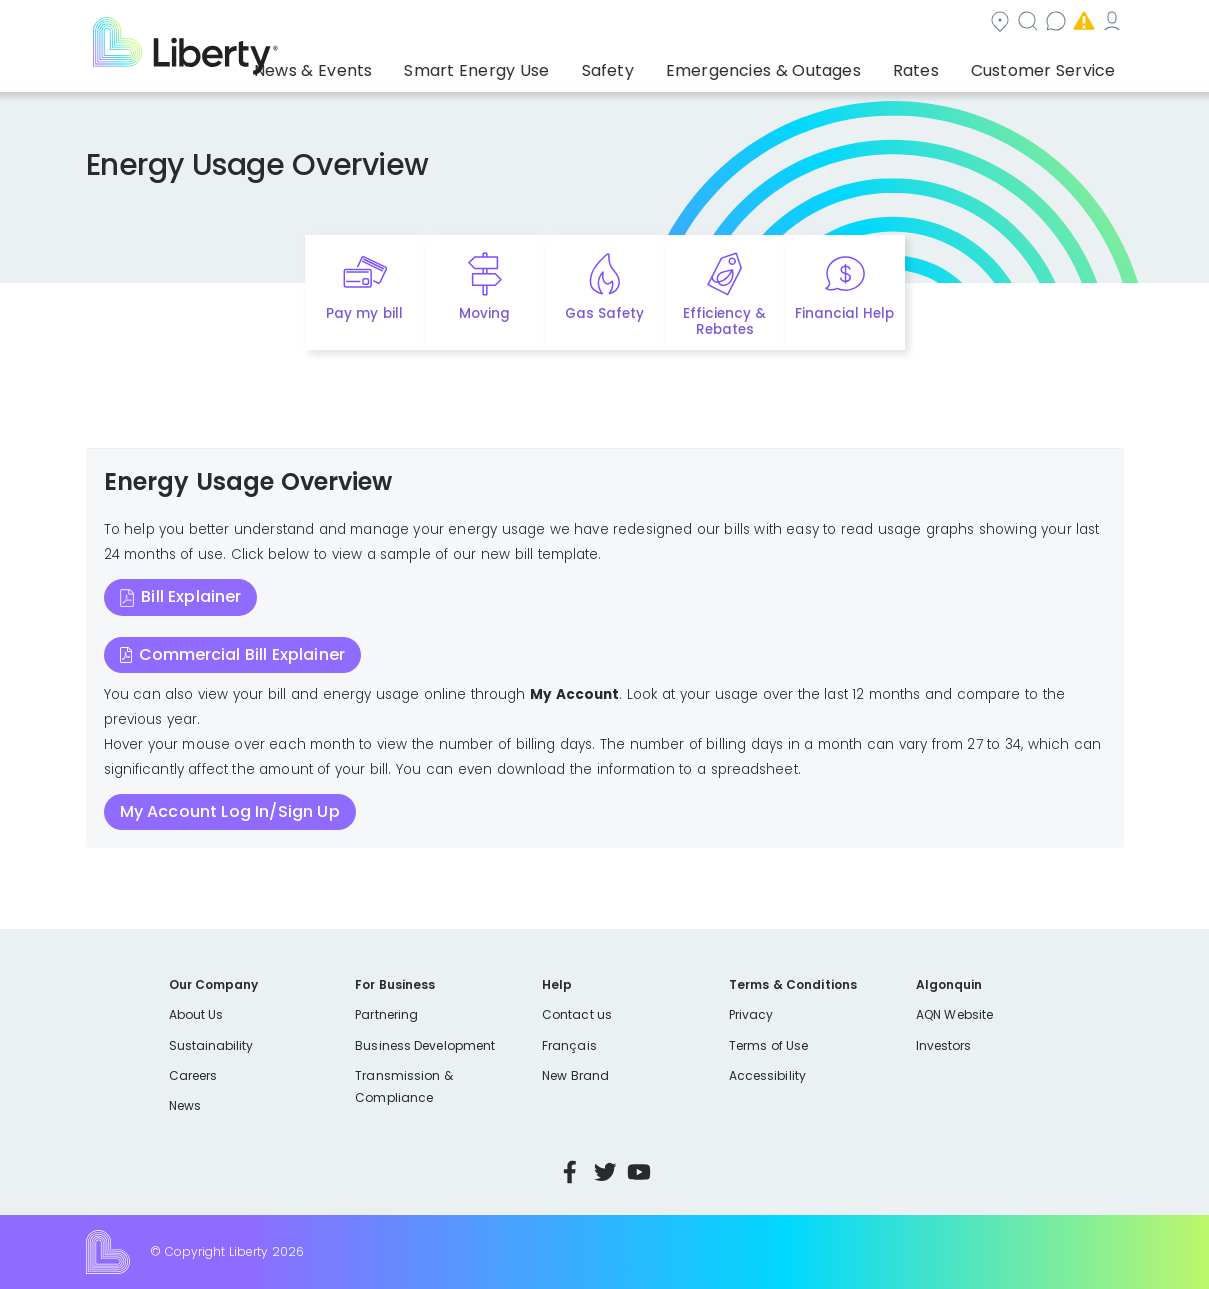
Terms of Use (769, 1045)
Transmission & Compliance (403, 1086)
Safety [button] (660, 65)
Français (569, 1045)
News (185, 1105)
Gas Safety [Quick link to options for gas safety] (604, 313)
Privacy (751, 1014)
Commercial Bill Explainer (242, 654)
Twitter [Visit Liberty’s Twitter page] (605, 1172)
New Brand (575, 1075)
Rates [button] (936, 65)
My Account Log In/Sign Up (230, 811)
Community (616, 23)
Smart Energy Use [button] (544, 65)
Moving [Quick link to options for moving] (484, 313)
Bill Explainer (191, 596)
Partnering (386, 1014)
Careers (193, 1075)
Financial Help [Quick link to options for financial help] (844, 313)
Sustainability (211, 1045)
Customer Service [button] (1049, 65)
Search (724, 23)
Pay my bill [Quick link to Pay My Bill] (364, 313)
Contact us (830, 23)
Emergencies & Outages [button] (799, 65)
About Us (196, 1014)
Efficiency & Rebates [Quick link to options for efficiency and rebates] (724, 322)
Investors (944, 1045)
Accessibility (767, 1075)
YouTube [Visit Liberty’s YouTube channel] (639, 1172)
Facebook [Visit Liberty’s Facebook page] (570, 1172)
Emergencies (954, 23)
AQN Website (954, 1014)
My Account (1080, 23)
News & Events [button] (400, 65)
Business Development (425, 1045)
